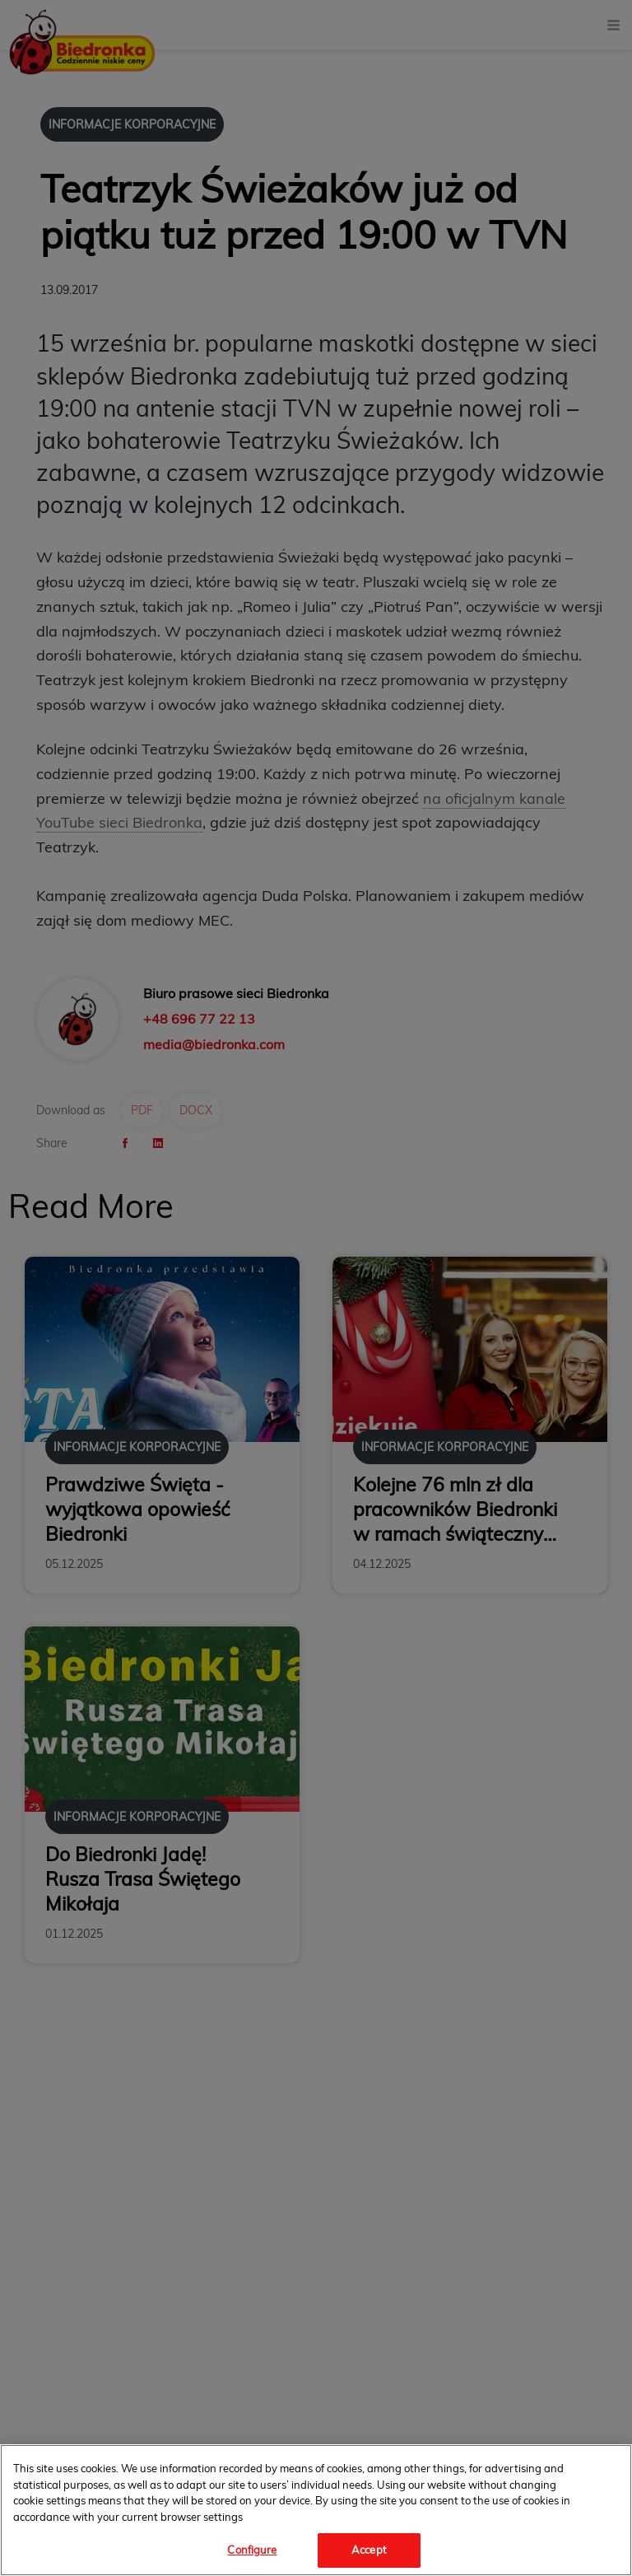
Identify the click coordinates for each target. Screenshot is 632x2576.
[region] (316, 2510)
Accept (369, 2549)
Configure (251, 2549)
